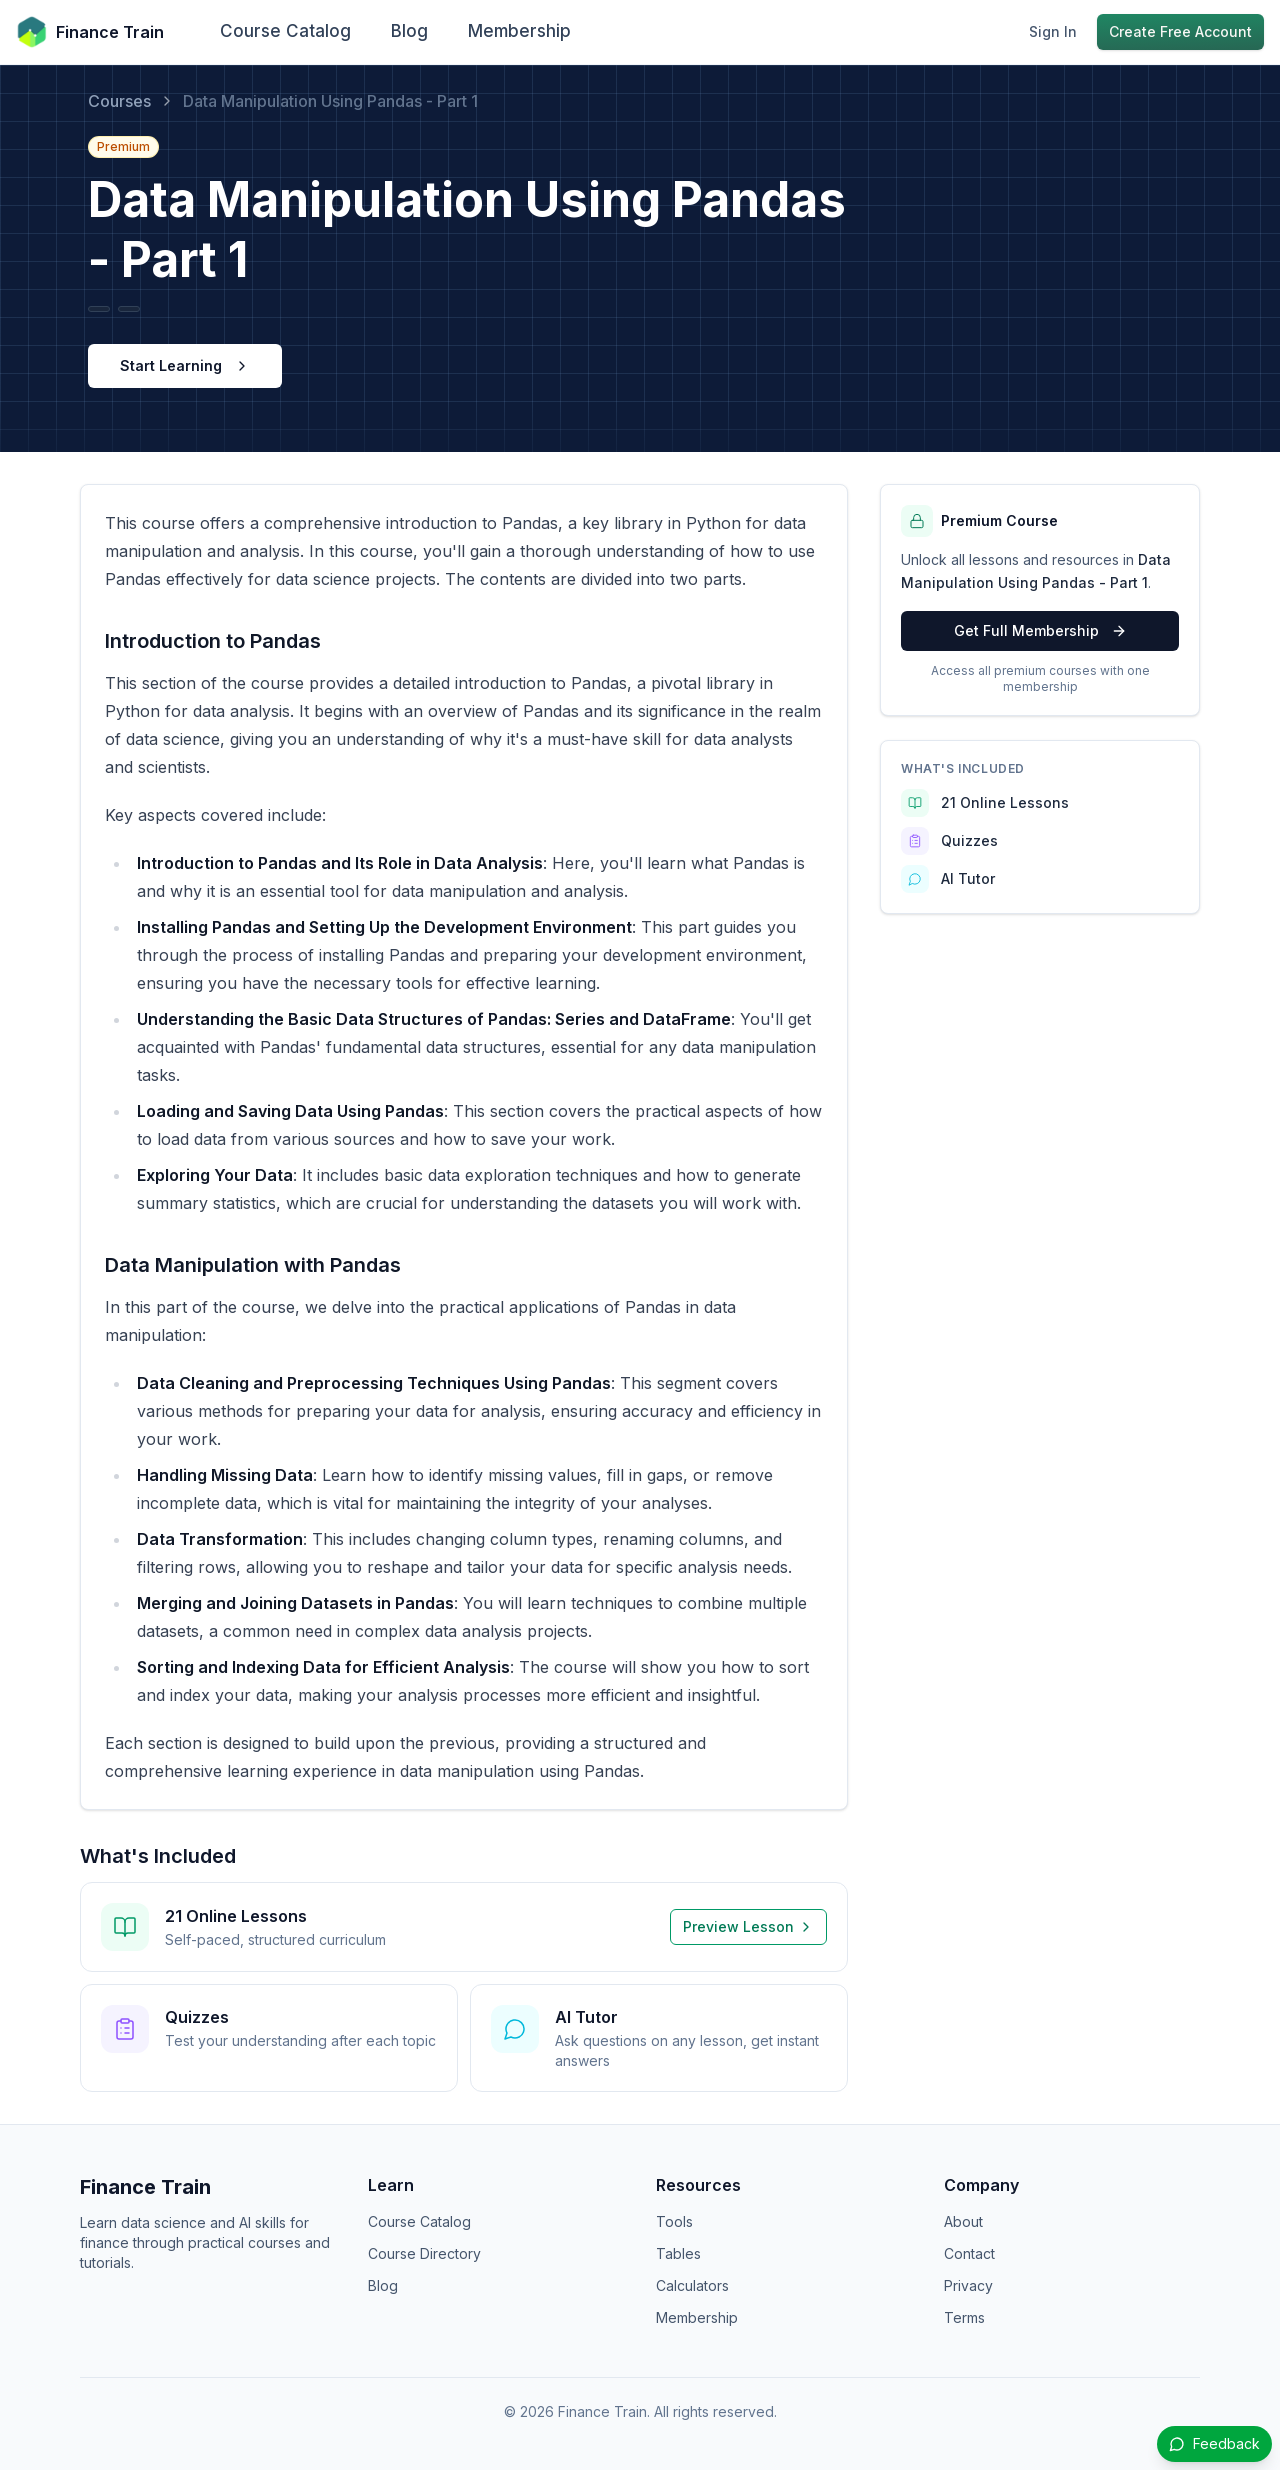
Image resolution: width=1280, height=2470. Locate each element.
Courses (119, 101)
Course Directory (424, 2253)
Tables (678, 2253)
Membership (519, 31)
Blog (409, 31)
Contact (969, 2253)
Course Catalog (285, 31)
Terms (964, 2317)
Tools (674, 2221)
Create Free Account (1180, 31)
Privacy (968, 2285)
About (963, 2221)
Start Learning (185, 365)
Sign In (1053, 31)
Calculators (692, 2285)
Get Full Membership (1040, 630)
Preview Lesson (748, 1926)
